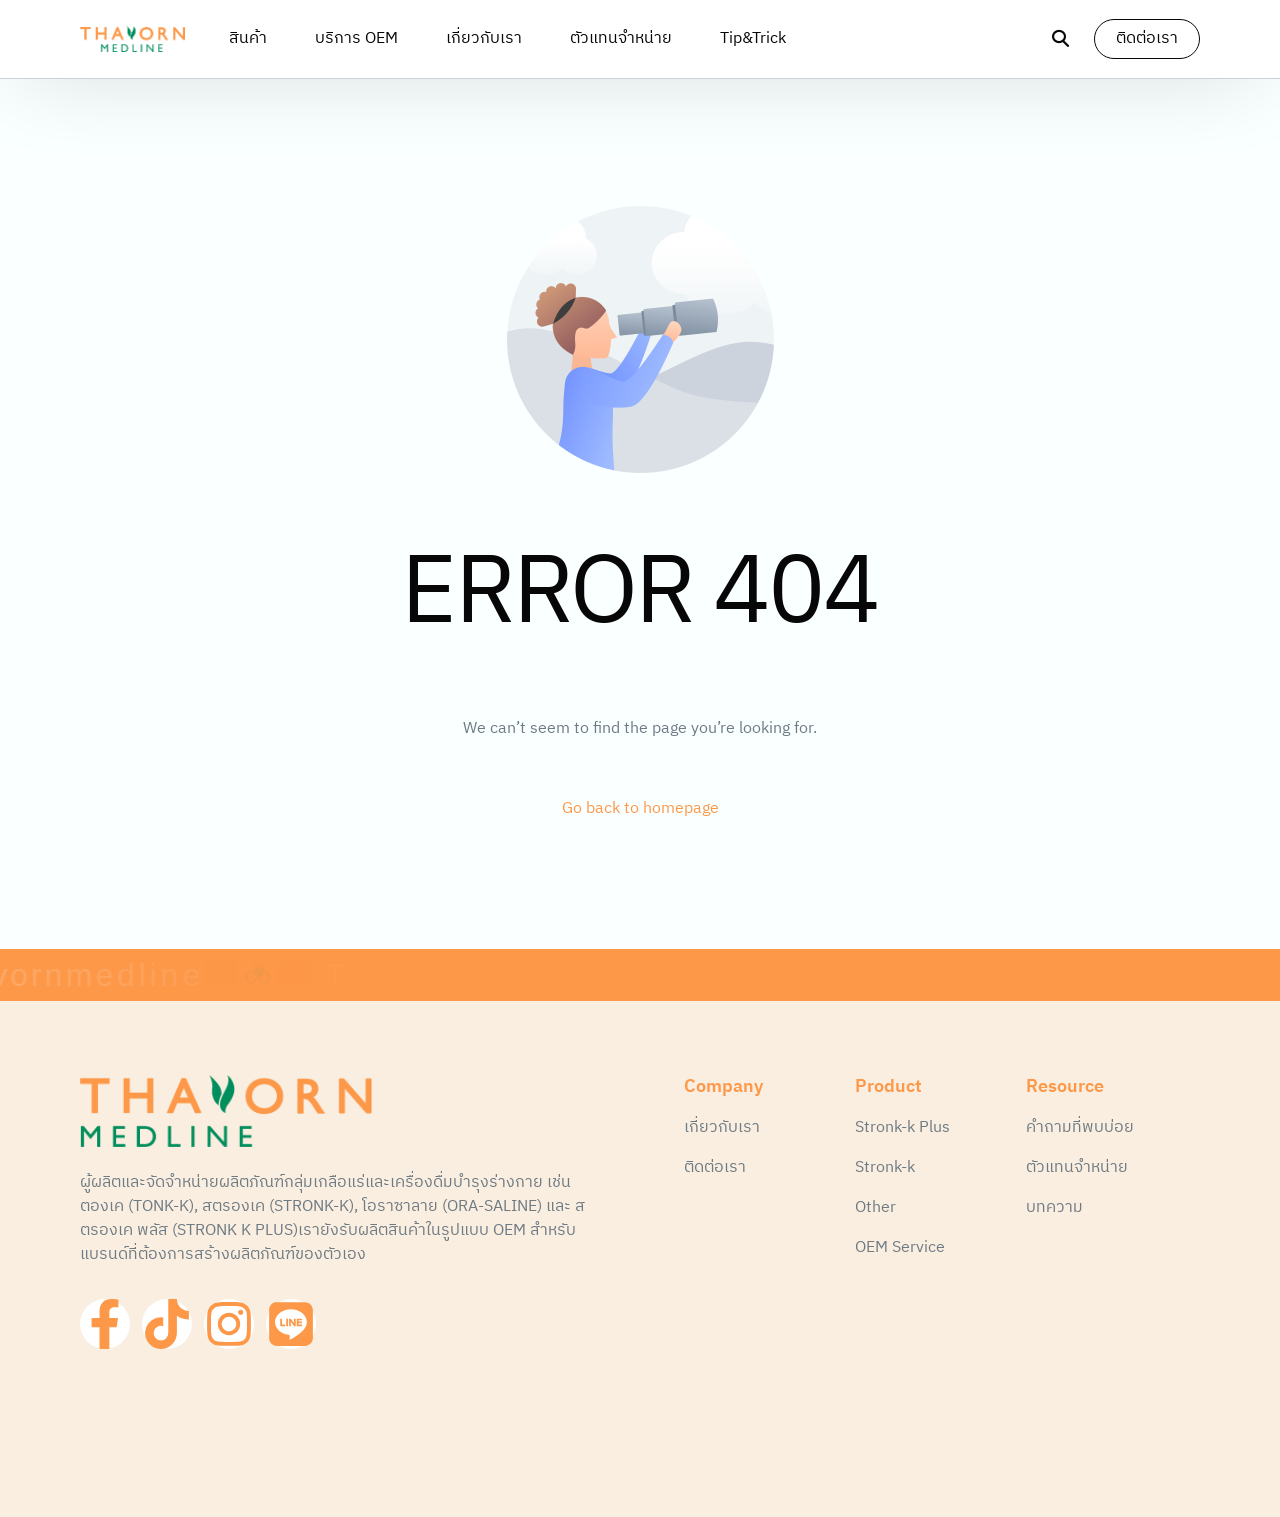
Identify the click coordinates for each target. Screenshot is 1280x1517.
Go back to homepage (640, 809)
